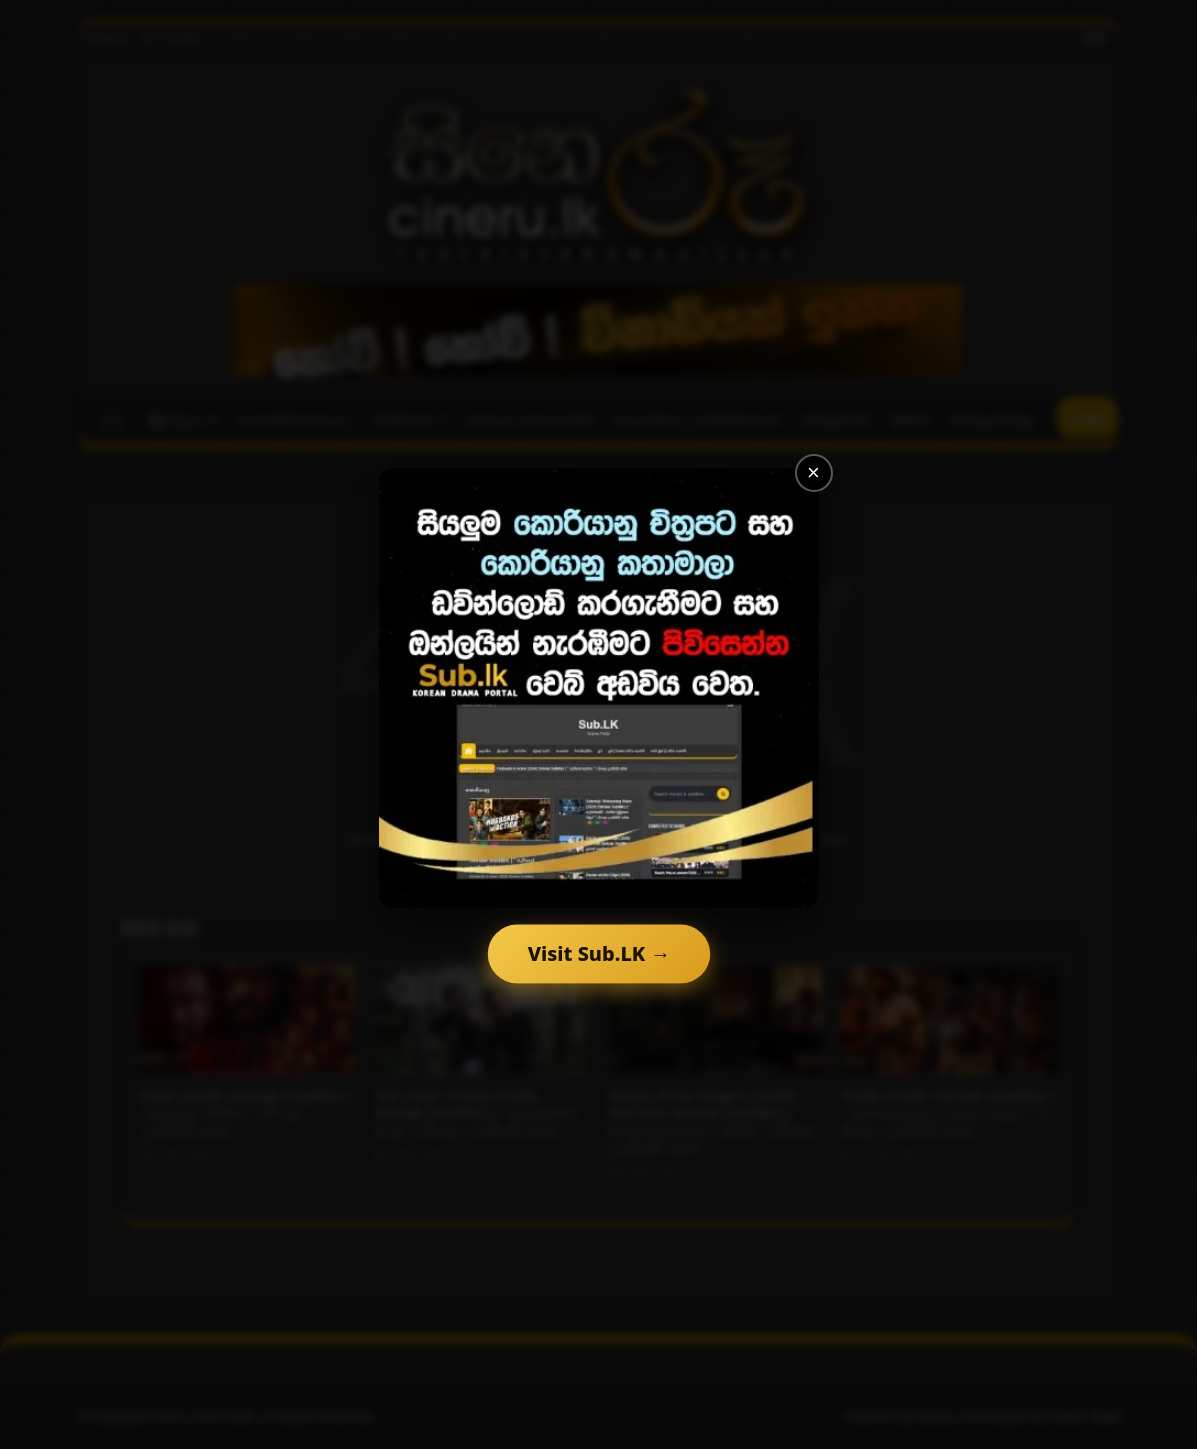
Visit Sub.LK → (598, 953)
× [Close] (813, 472)
